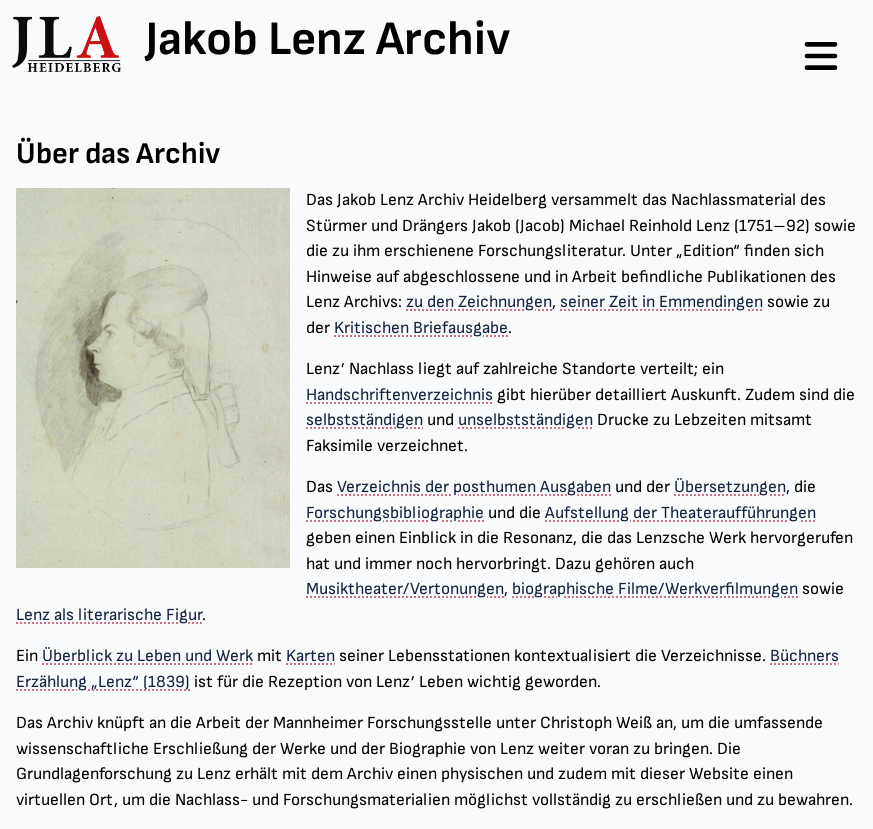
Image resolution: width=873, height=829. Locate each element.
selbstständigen (364, 420)
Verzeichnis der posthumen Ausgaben (474, 487)
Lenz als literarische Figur (109, 615)
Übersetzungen (730, 487)
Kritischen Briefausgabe (421, 328)
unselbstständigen (525, 420)
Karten (310, 656)
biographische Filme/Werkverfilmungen (655, 589)
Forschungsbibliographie (395, 513)
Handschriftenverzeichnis (399, 395)
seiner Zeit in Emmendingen (661, 302)
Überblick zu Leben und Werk (147, 656)
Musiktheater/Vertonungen (405, 589)
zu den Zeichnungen (479, 302)
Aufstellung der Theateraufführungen (680, 513)
